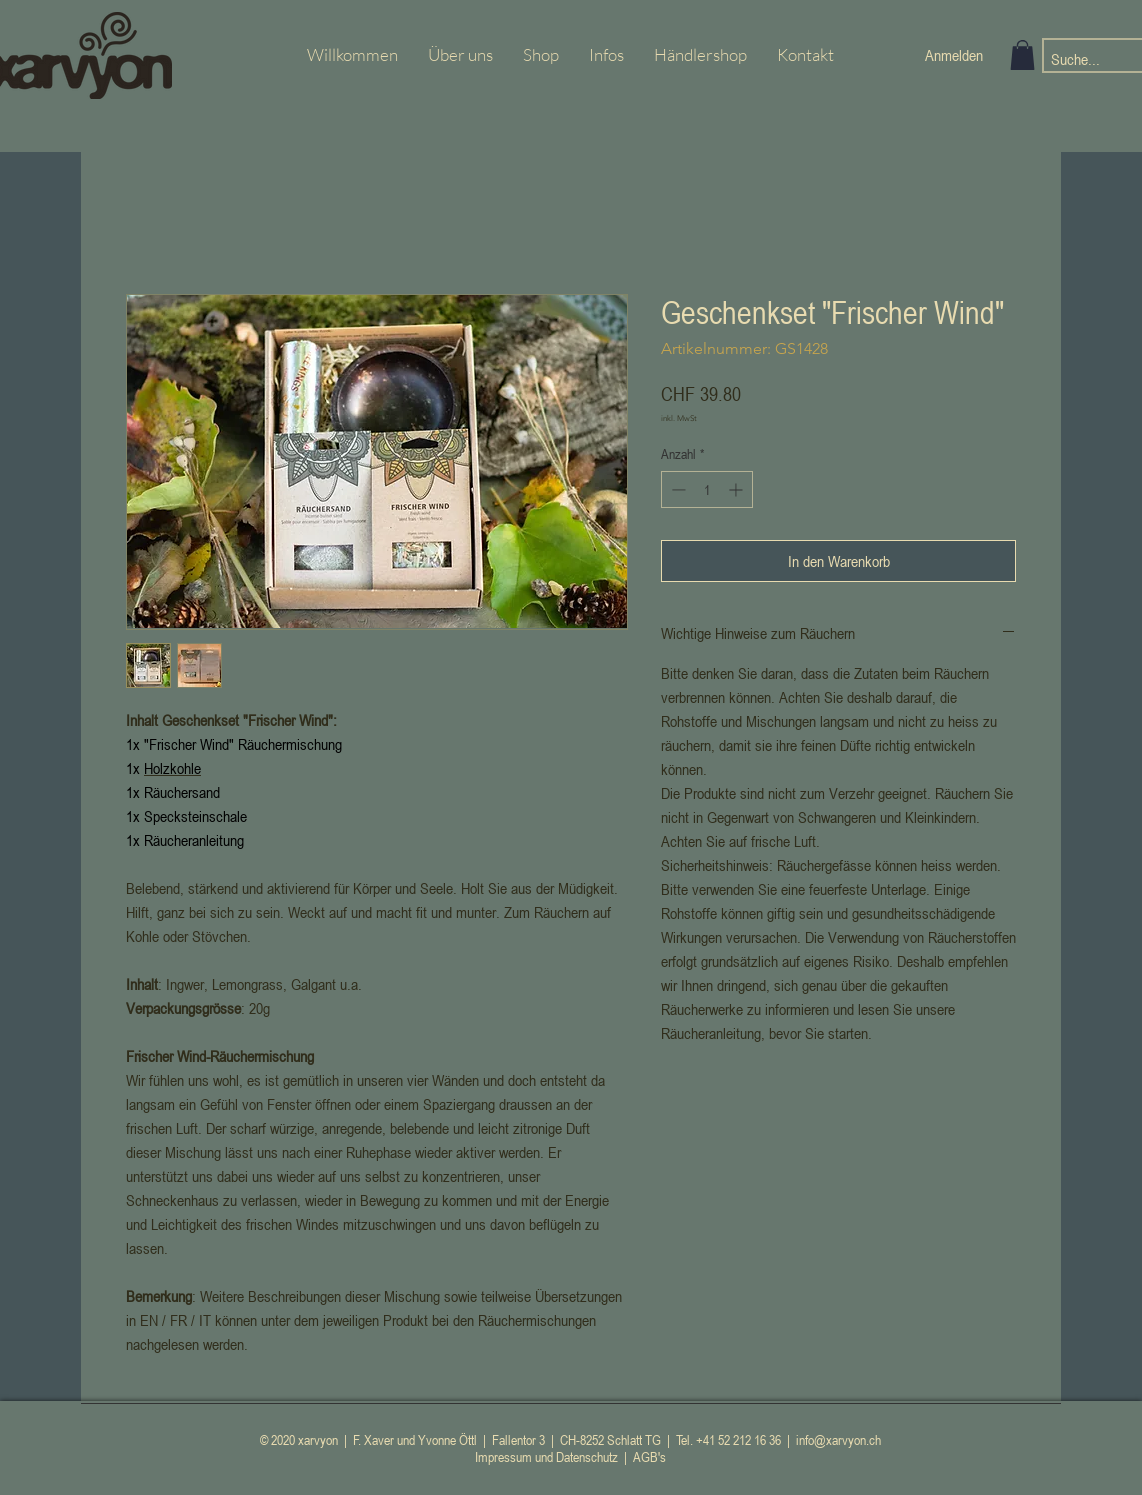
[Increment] (737, 489)
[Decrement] (676, 489)
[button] (1022, 55)
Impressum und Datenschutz (546, 1456)
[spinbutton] (707, 489)
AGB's (649, 1456)
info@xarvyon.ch (838, 1439)
